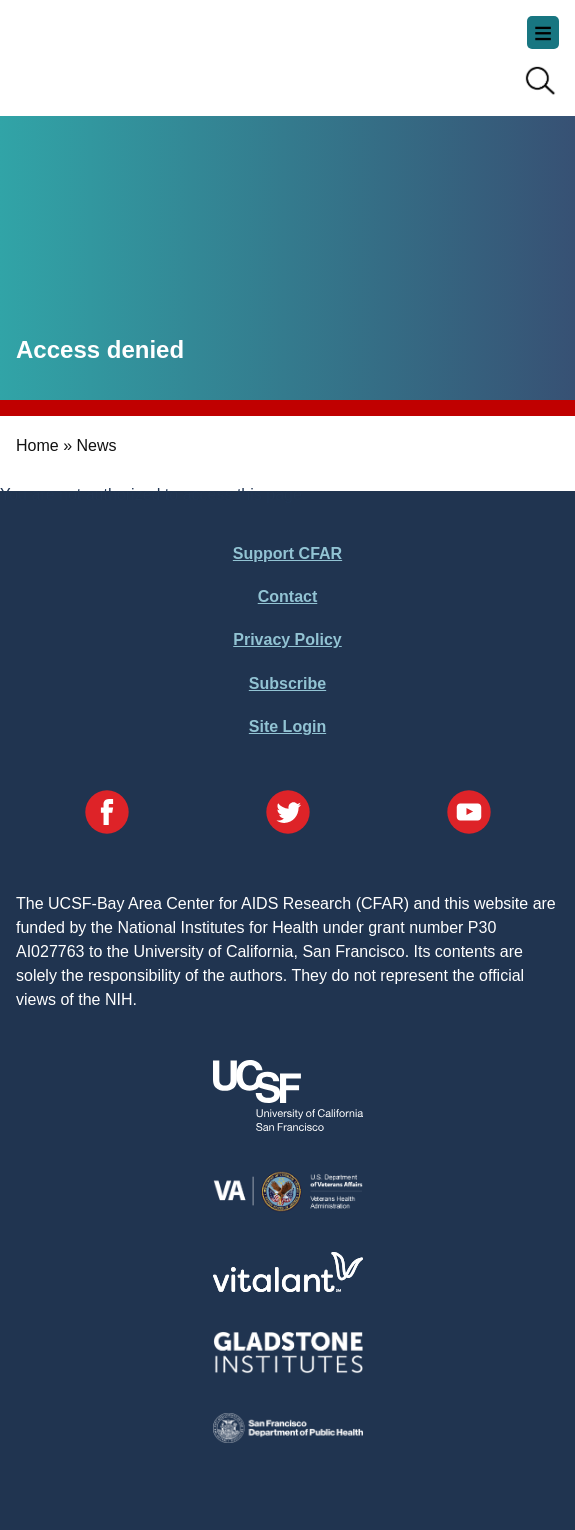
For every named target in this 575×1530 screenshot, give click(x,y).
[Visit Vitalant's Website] (288, 1286)
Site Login (287, 726)
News (96, 445)
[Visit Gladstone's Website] (288, 1368)
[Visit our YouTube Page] (469, 815)
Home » (44, 445)
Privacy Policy (287, 639)
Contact (288, 596)
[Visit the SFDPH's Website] (288, 1437)
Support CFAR (287, 553)
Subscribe (287, 683)
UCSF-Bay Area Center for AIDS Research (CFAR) (116, 50)
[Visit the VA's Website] (288, 1207)
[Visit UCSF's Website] (288, 1125)
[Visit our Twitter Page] (288, 815)
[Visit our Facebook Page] (107, 815)
